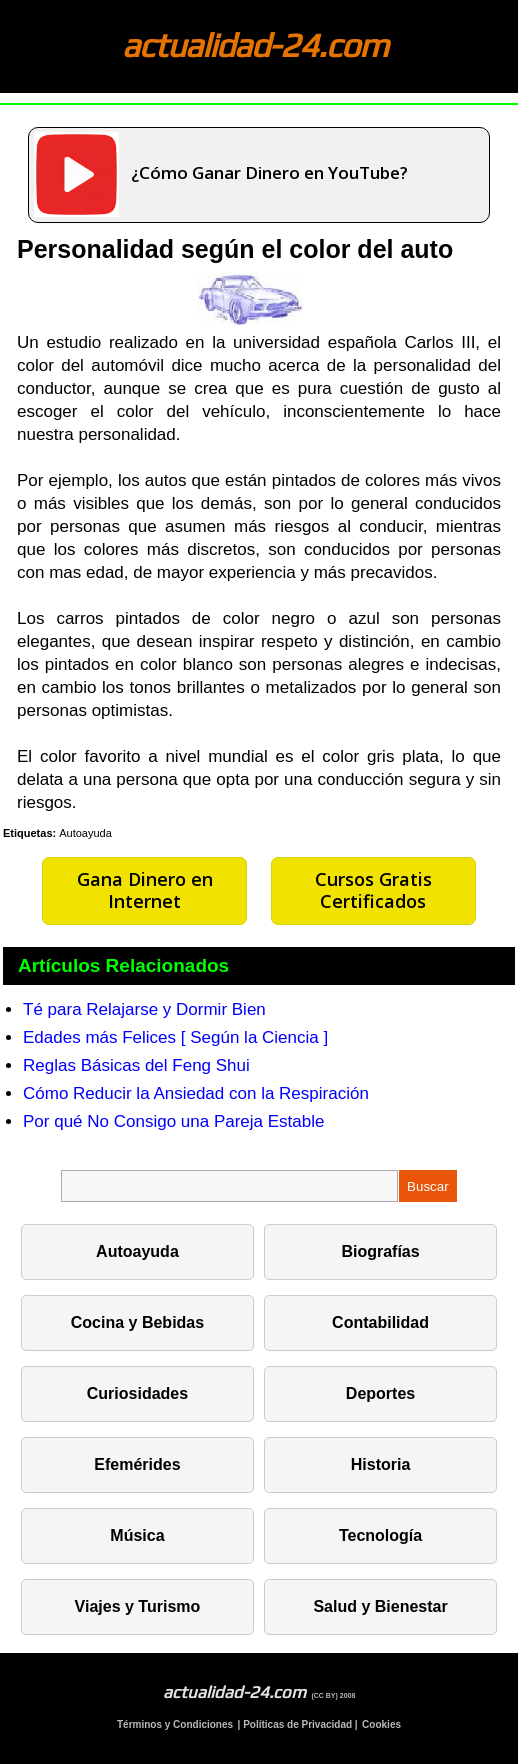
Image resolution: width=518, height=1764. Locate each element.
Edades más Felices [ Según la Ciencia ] (175, 1037)
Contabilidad (380, 1322)
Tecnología (380, 1535)
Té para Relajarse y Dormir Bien (144, 1009)
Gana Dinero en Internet (145, 890)
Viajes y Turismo (138, 1606)
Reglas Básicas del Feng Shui (136, 1065)
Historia (381, 1464)
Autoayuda (85, 833)
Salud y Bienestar (380, 1606)
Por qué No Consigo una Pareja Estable (173, 1121)
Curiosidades (137, 1393)
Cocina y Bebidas (137, 1322)
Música (137, 1535)
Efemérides (137, 1464)
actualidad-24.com (255, 44)
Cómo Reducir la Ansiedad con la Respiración (196, 1093)
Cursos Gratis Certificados (373, 890)
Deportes (380, 1393)
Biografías (380, 1251)
